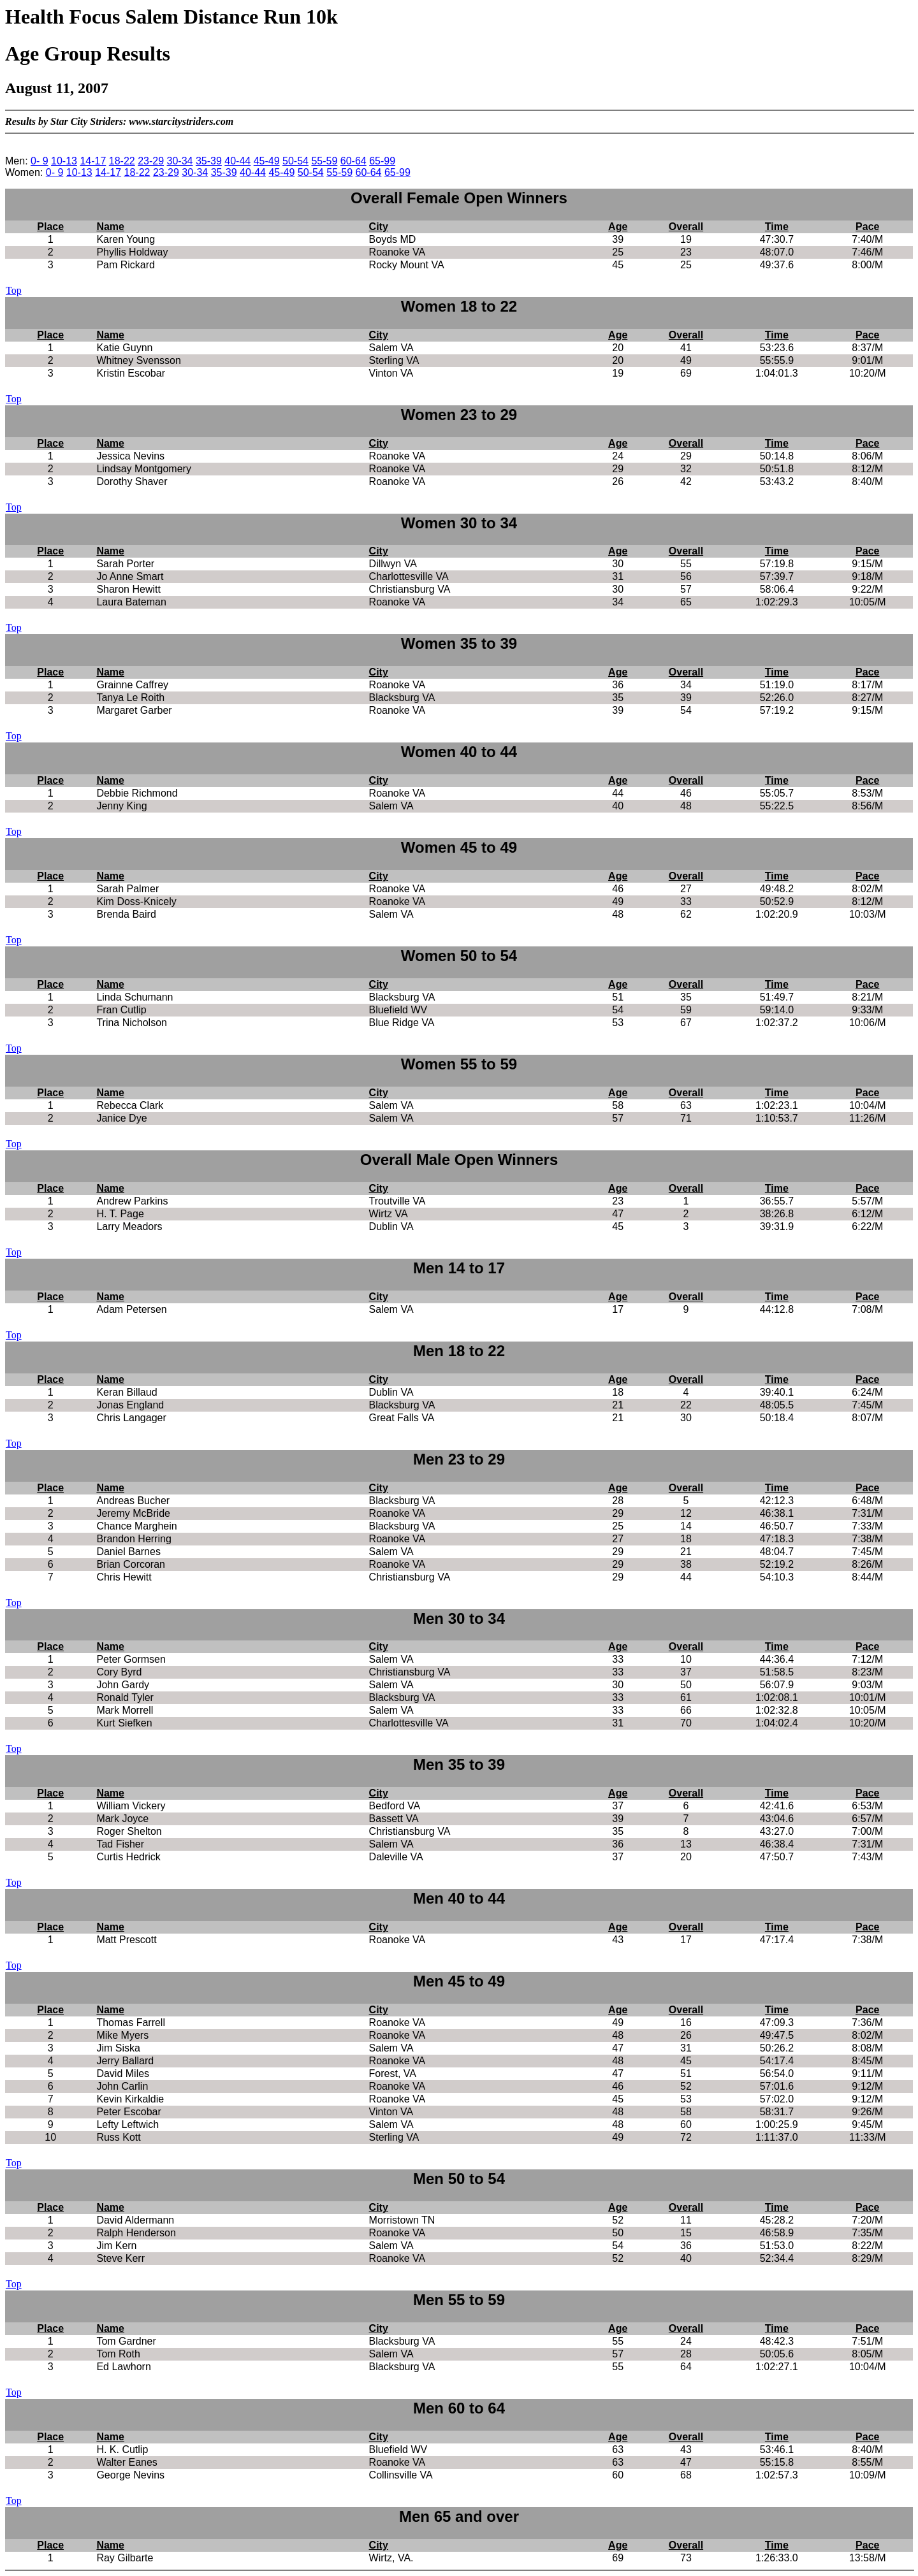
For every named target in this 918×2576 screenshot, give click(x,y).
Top (14, 290)
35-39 (209, 161)
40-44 (237, 161)
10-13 (64, 161)
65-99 (382, 161)
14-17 (93, 161)
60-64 (353, 161)
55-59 (324, 161)
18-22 (122, 161)
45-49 (267, 161)
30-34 (180, 161)
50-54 (295, 161)
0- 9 (39, 161)
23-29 (151, 161)
